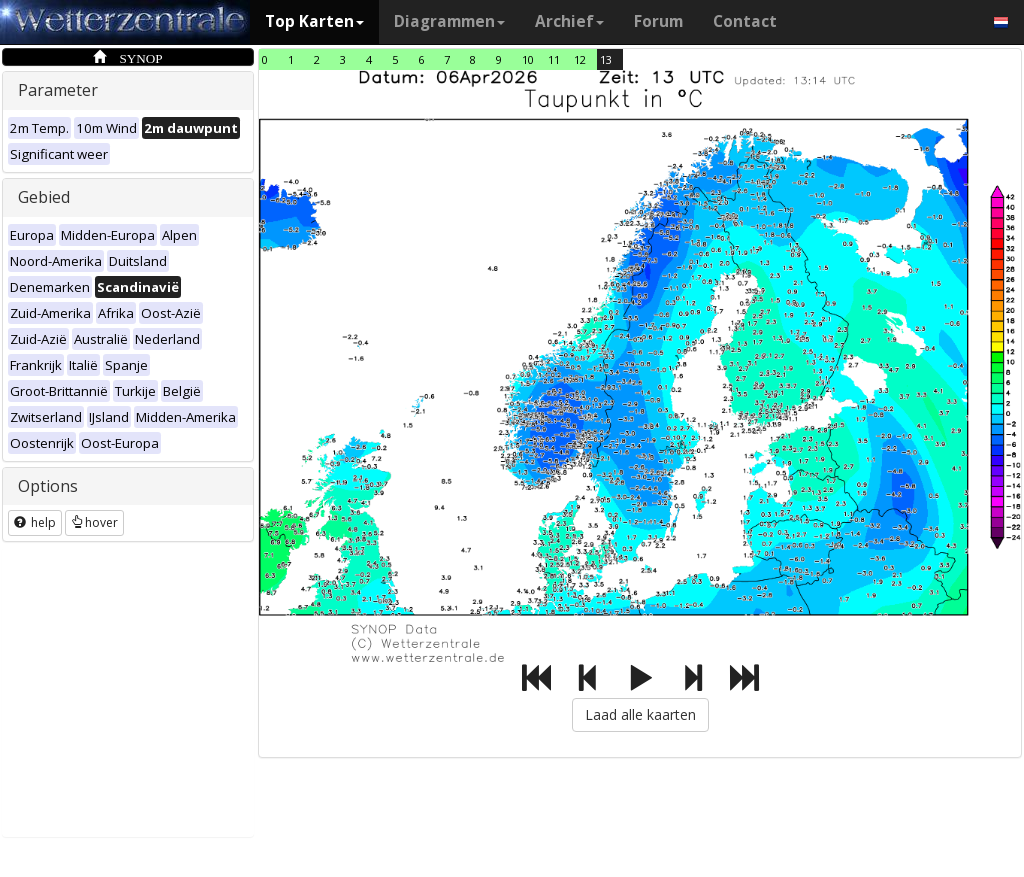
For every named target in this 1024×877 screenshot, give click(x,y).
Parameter (58, 90)
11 (554, 59)
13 (606, 59)
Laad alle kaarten (640, 714)
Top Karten (314, 21)
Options (48, 486)
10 (528, 59)
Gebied (44, 197)
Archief (569, 21)
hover (94, 522)
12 (580, 59)
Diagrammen (449, 21)
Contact (745, 21)
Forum (658, 21)
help (35, 522)
